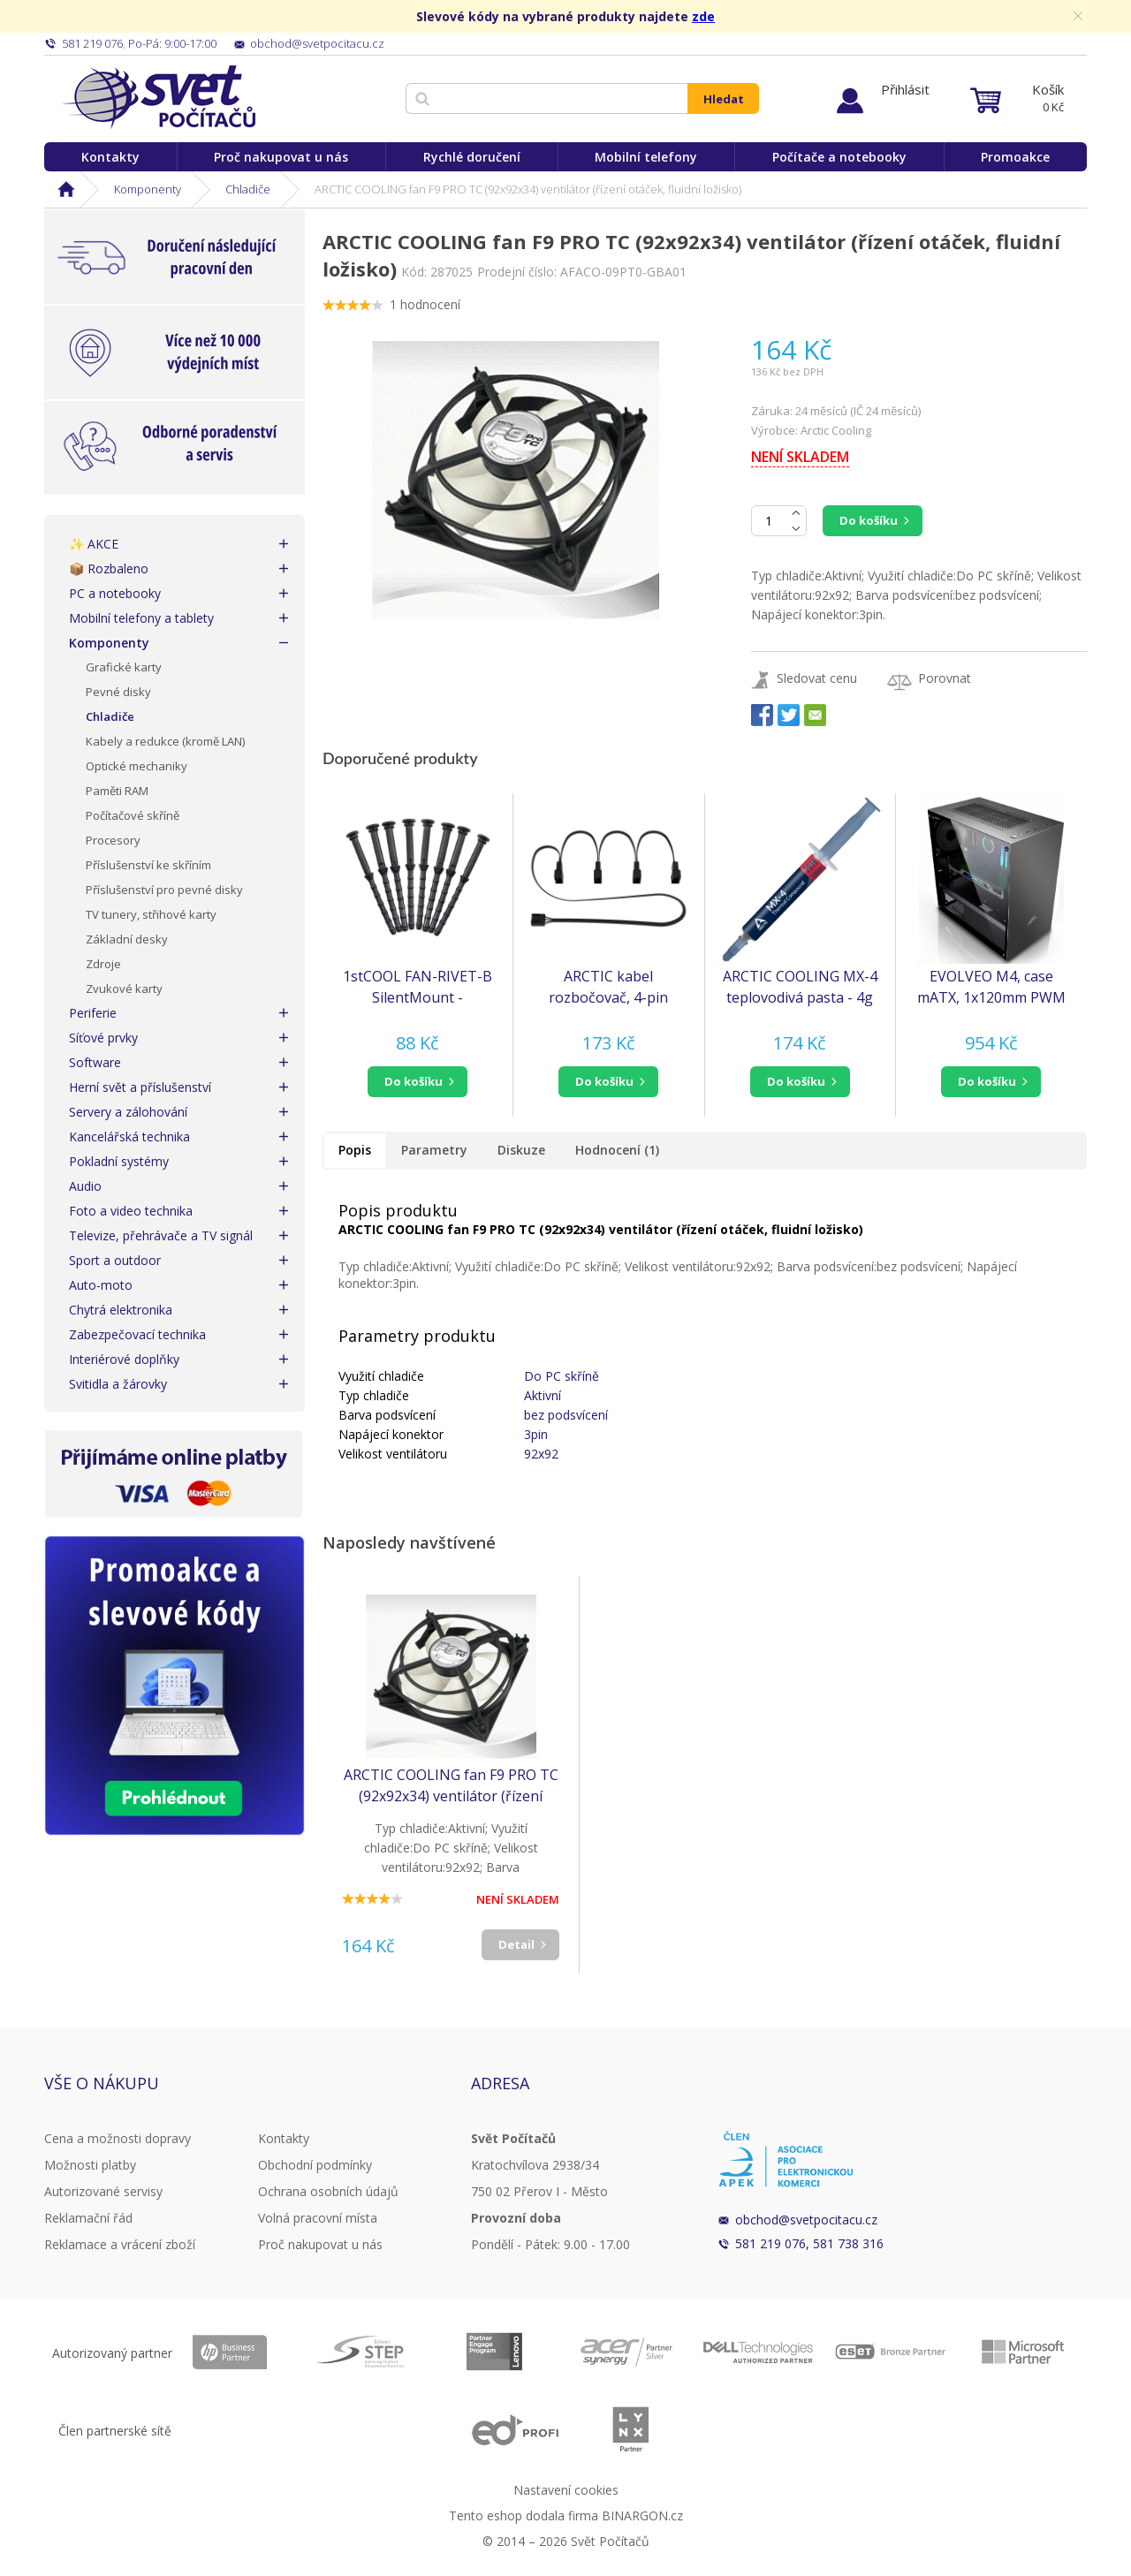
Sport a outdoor (115, 1260)
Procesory (113, 840)
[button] (417, 1081)
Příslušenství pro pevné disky (164, 890)
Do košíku (868, 520)
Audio (85, 1186)
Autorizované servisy (103, 2191)
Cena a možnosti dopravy (117, 2138)
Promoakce (1015, 156)
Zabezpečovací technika (137, 1334)
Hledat (723, 99)
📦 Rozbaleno (108, 568)
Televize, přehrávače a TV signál (161, 1235)
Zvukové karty (124, 988)
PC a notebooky (115, 593)
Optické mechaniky (136, 766)
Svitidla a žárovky (118, 1383)
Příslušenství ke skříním (148, 865)
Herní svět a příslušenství (140, 1087)
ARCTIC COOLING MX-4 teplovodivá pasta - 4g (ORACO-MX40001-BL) (800, 987)
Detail (516, 1944)
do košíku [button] (413, 1081)
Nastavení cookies (566, 2489)
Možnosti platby (90, 2164)
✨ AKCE (93, 543)
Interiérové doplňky (124, 1359)
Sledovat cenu (817, 678)
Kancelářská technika (129, 1136)
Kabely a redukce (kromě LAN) (165, 741)
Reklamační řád (88, 2217)
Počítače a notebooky (839, 156)
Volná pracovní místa (317, 2217)
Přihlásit (905, 89)
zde (703, 16)
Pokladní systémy (119, 1161)
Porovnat (944, 678)
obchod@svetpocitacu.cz (806, 2219)
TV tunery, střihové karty (151, 914)
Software (95, 1062)
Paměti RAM (117, 791)
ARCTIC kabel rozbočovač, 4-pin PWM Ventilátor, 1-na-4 (608, 987)
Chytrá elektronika (120, 1309)
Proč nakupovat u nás (281, 156)
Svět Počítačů (158, 97)
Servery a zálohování (128, 1111)
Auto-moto (101, 1285)
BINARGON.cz (642, 2515)
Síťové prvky (103, 1037)
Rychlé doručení (471, 156)
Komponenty (147, 189)
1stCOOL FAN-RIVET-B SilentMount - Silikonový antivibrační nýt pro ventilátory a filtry (417, 987)
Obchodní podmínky (315, 2164)
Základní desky (127, 939)
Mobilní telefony (646, 156)
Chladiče (247, 189)
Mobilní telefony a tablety (141, 618)
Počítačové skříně (132, 815)
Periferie (93, 1012)
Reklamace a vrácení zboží (119, 2244)
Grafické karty (124, 667)
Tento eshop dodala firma (523, 2515)
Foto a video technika (131, 1210)
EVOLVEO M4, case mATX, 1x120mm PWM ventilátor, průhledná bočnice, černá (991, 987)
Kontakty (110, 156)
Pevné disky (118, 692)
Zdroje (103, 964)
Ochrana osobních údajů (328, 2191)
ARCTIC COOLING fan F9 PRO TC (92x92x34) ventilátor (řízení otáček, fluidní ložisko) (451, 1786)
